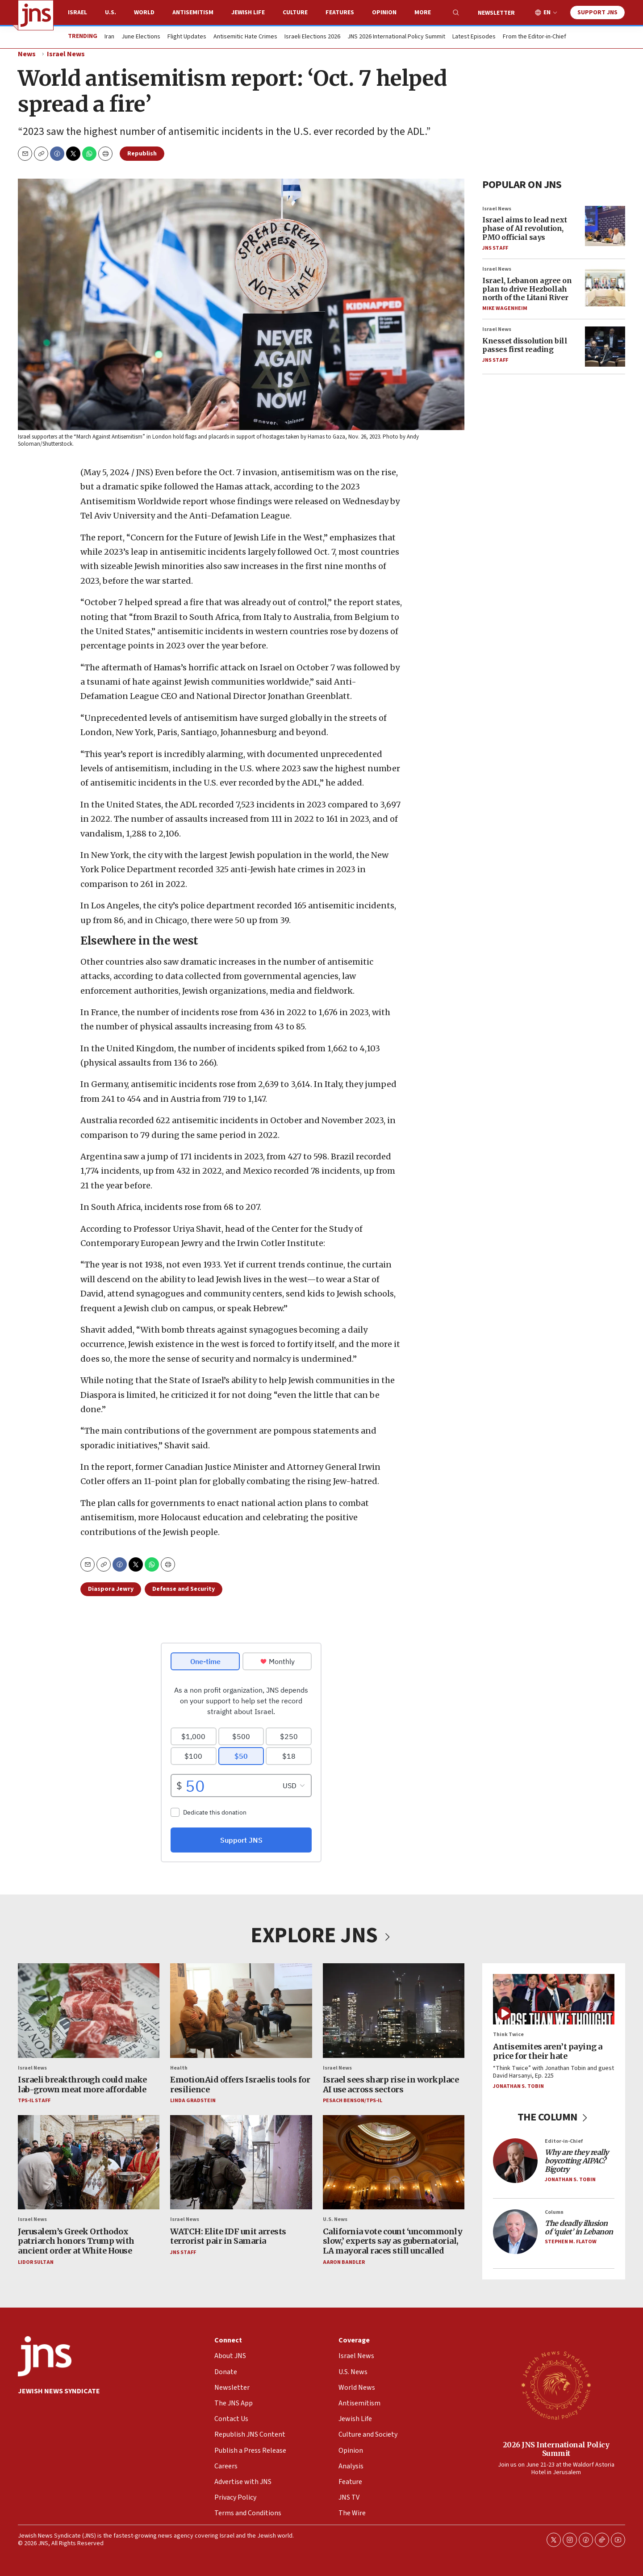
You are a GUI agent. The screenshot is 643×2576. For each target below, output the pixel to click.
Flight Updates (186, 37)
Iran (109, 37)
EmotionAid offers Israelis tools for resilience (240, 2084)
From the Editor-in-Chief (534, 37)
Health (179, 2067)
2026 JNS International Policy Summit (556, 2449)
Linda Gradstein (193, 2100)
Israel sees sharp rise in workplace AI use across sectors (391, 2084)
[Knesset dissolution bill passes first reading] (605, 346)
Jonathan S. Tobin (518, 2086)
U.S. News (335, 2219)
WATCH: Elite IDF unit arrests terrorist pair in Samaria (228, 2236)
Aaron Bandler (344, 2262)
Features (340, 12)
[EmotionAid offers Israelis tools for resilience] (241, 2010)
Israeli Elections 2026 (312, 37)
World (144, 12)
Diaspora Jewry (111, 1589)
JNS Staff (495, 248)
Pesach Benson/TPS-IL (352, 2100)
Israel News (66, 54)
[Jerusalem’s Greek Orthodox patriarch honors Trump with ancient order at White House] (88, 2162)
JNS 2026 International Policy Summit (396, 37)
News (27, 54)
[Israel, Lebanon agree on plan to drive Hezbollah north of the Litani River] (605, 286)
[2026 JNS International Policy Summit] (556, 2385)
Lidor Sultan (36, 2262)
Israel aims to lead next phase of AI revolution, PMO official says (524, 228)
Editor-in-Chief (564, 2141)
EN (547, 13)
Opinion (384, 12)
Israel (77, 12)
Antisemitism (192, 12)
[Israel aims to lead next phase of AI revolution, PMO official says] (605, 226)
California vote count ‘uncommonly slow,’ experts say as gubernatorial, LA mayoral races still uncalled (393, 2240)
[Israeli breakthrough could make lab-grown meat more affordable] (88, 2010)
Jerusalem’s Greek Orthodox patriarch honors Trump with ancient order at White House (76, 2240)
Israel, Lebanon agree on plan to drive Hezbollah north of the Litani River (527, 289)
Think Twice (508, 2034)
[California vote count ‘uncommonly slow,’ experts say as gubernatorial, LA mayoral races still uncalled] (393, 2162)
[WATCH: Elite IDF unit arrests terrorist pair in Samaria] (241, 2162)
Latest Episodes (474, 37)
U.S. (110, 12)
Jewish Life (248, 12)
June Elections (140, 37)
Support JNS (597, 12)
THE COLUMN (554, 2116)
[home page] (36, 15)
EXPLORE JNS (321, 1935)
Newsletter (496, 12)
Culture (295, 12)
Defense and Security (183, 1589)
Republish (142, 153)
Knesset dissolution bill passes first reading (524, 345)
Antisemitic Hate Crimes (245, 37)
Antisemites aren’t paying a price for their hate (547, 2051)
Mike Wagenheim (504, 308)
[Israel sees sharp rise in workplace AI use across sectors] (393, 2010)
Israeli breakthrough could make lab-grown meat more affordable (82, 2084)
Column (554, 2212)
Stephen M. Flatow (571, 2242)
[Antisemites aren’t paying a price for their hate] (553, 1999)
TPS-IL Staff (34, 2100)
